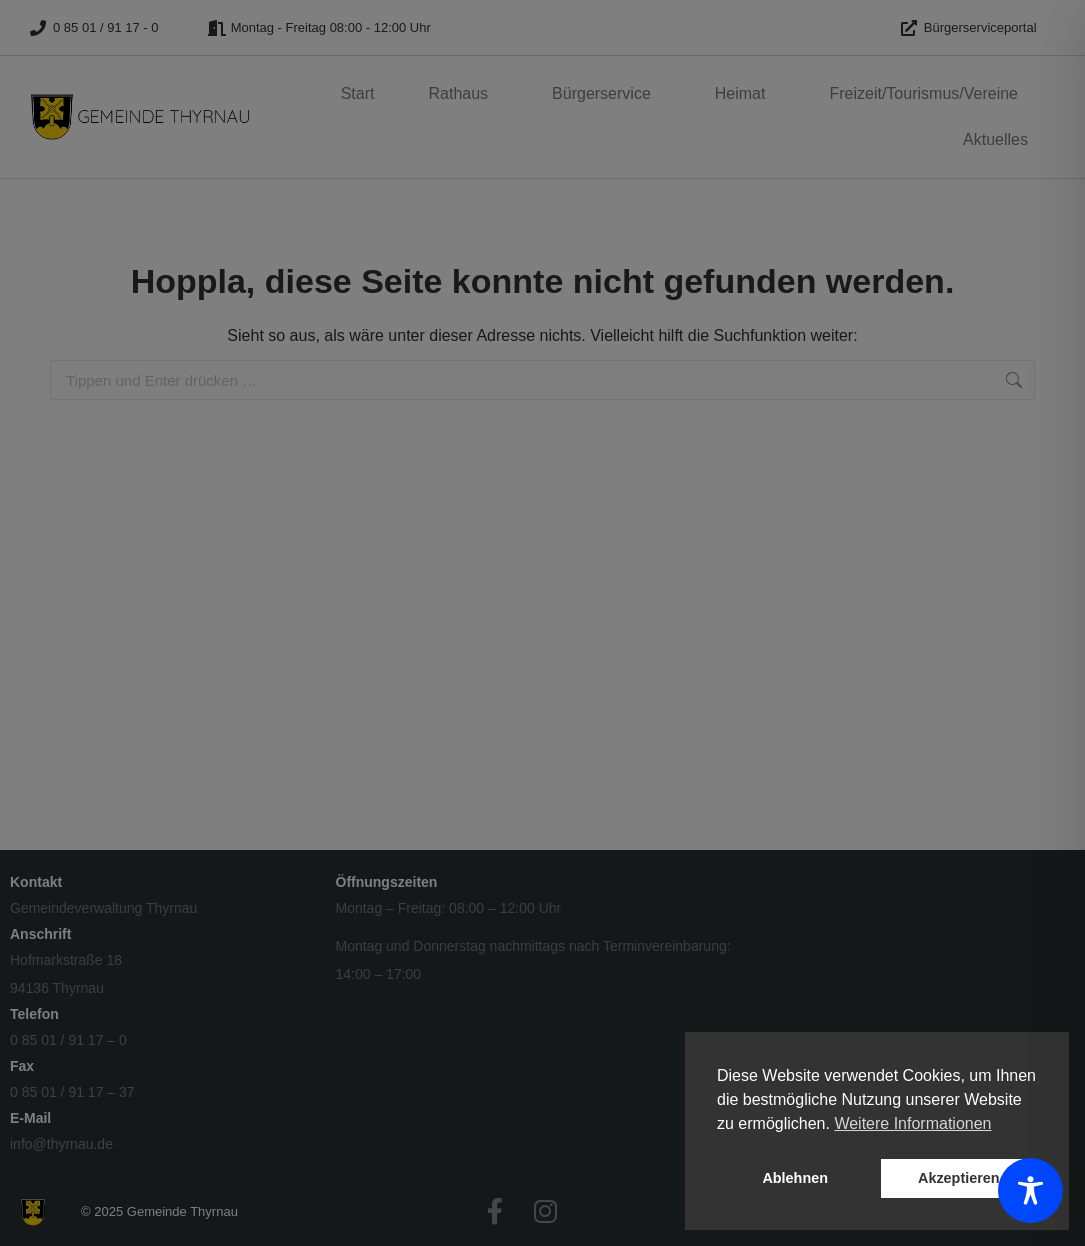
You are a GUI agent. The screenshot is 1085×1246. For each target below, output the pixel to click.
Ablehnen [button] (795, 1178)
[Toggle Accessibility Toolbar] (1030, 1190)
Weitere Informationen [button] (912, 1123)
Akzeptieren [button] (959, 1178)
